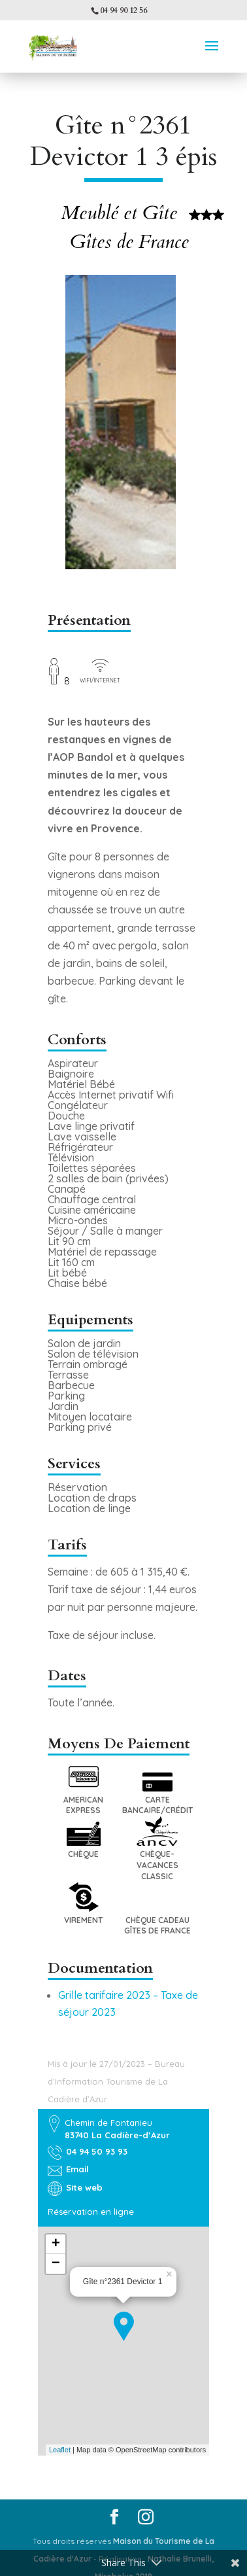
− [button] (56, 2264)
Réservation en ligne (91, 2211)
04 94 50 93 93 (96, 2151)
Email (77, 2169)
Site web (84, 2187)
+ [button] (56, 2244)
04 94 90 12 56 (123, 10)
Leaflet (60, 2450)
